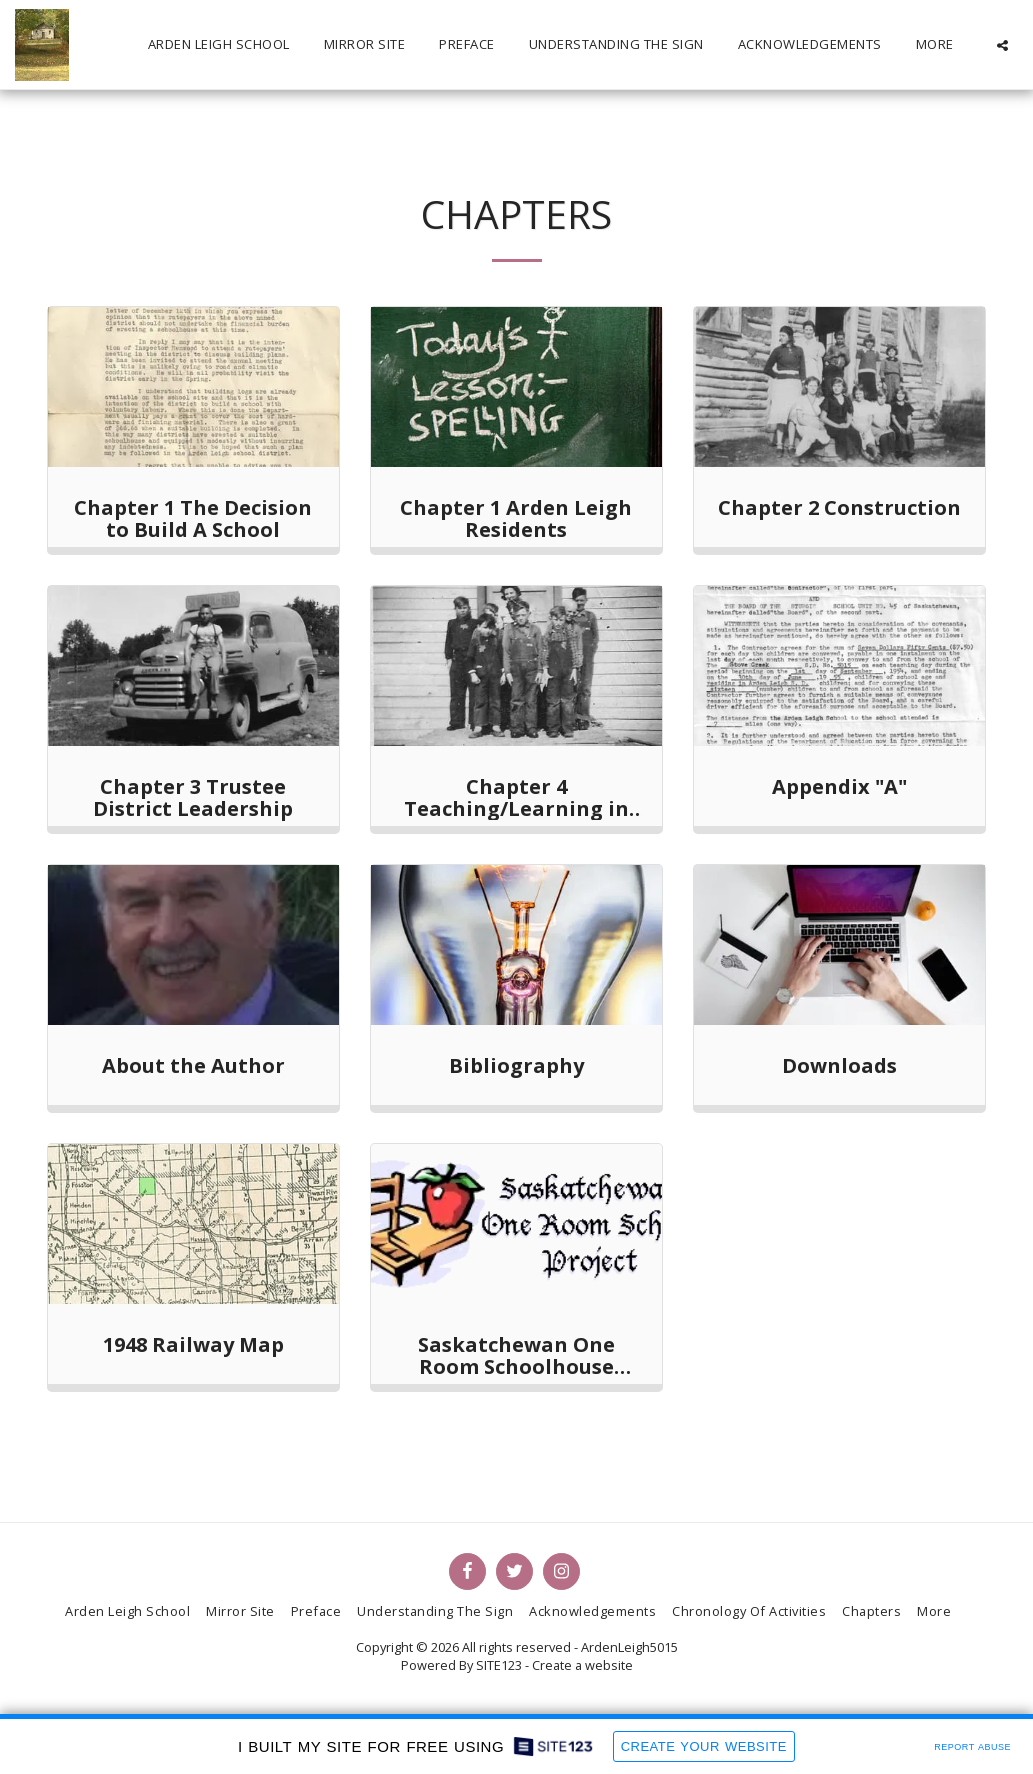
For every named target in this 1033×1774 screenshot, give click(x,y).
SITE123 (499, 1665)
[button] (1002, 45)
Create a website (582, 1665)
